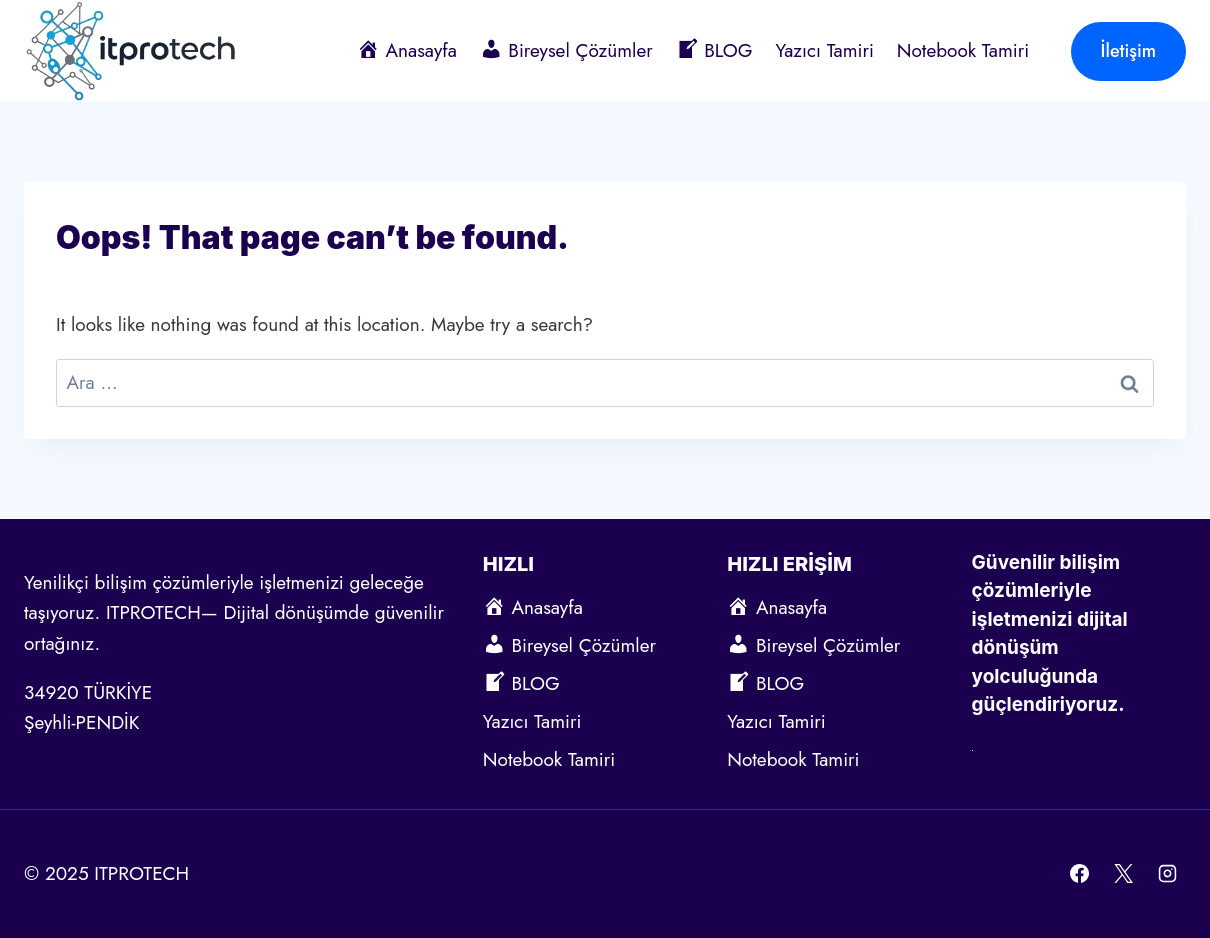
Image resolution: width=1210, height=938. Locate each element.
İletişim (1128, 51)
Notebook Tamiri (963, 50)
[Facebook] (1080, 874)
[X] (1123, 874)
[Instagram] (1167, 874)
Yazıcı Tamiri (824, 50)
